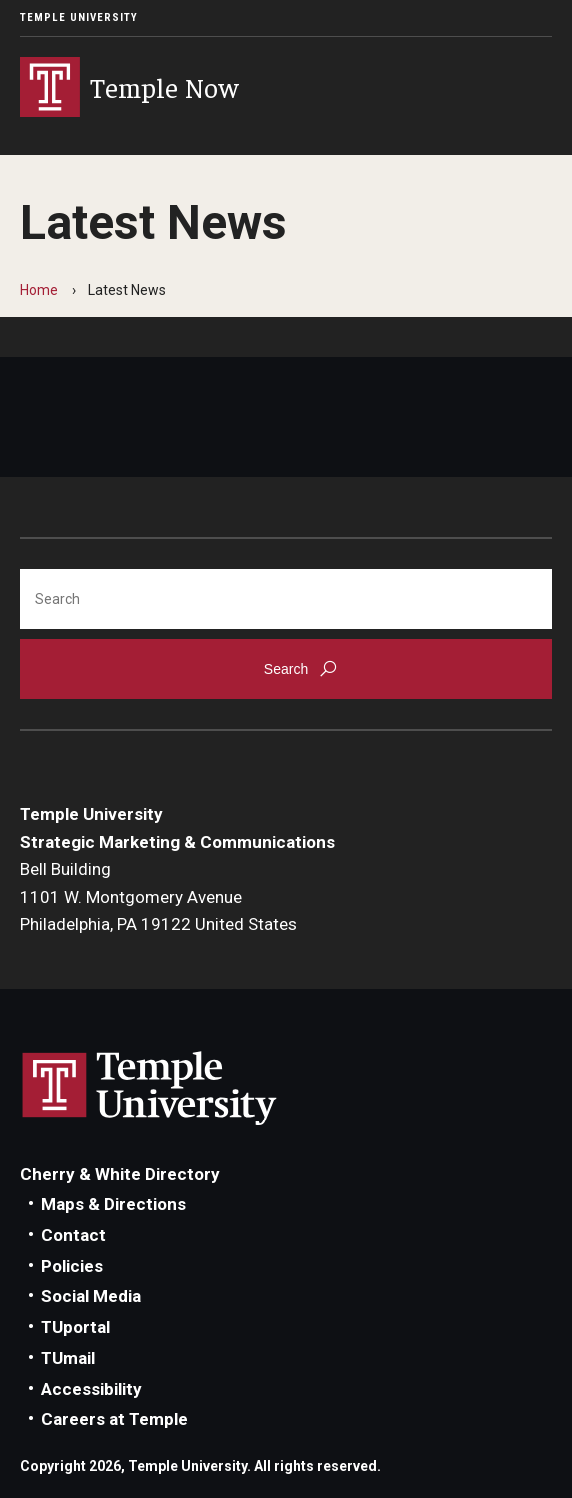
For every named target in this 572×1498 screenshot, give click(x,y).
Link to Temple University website (150, 1089)
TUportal (75, 1327)
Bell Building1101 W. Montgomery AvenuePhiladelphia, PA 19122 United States (158, 896)
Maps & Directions (113, 1204)
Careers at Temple (114, 1419)
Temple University (79, 17)
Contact (73, 1235)
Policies (72, 1266)
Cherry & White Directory (120, 1174)
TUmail (68, 1358)
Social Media (91, 1296)
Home (39, 290)
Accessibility (91, 1389)
